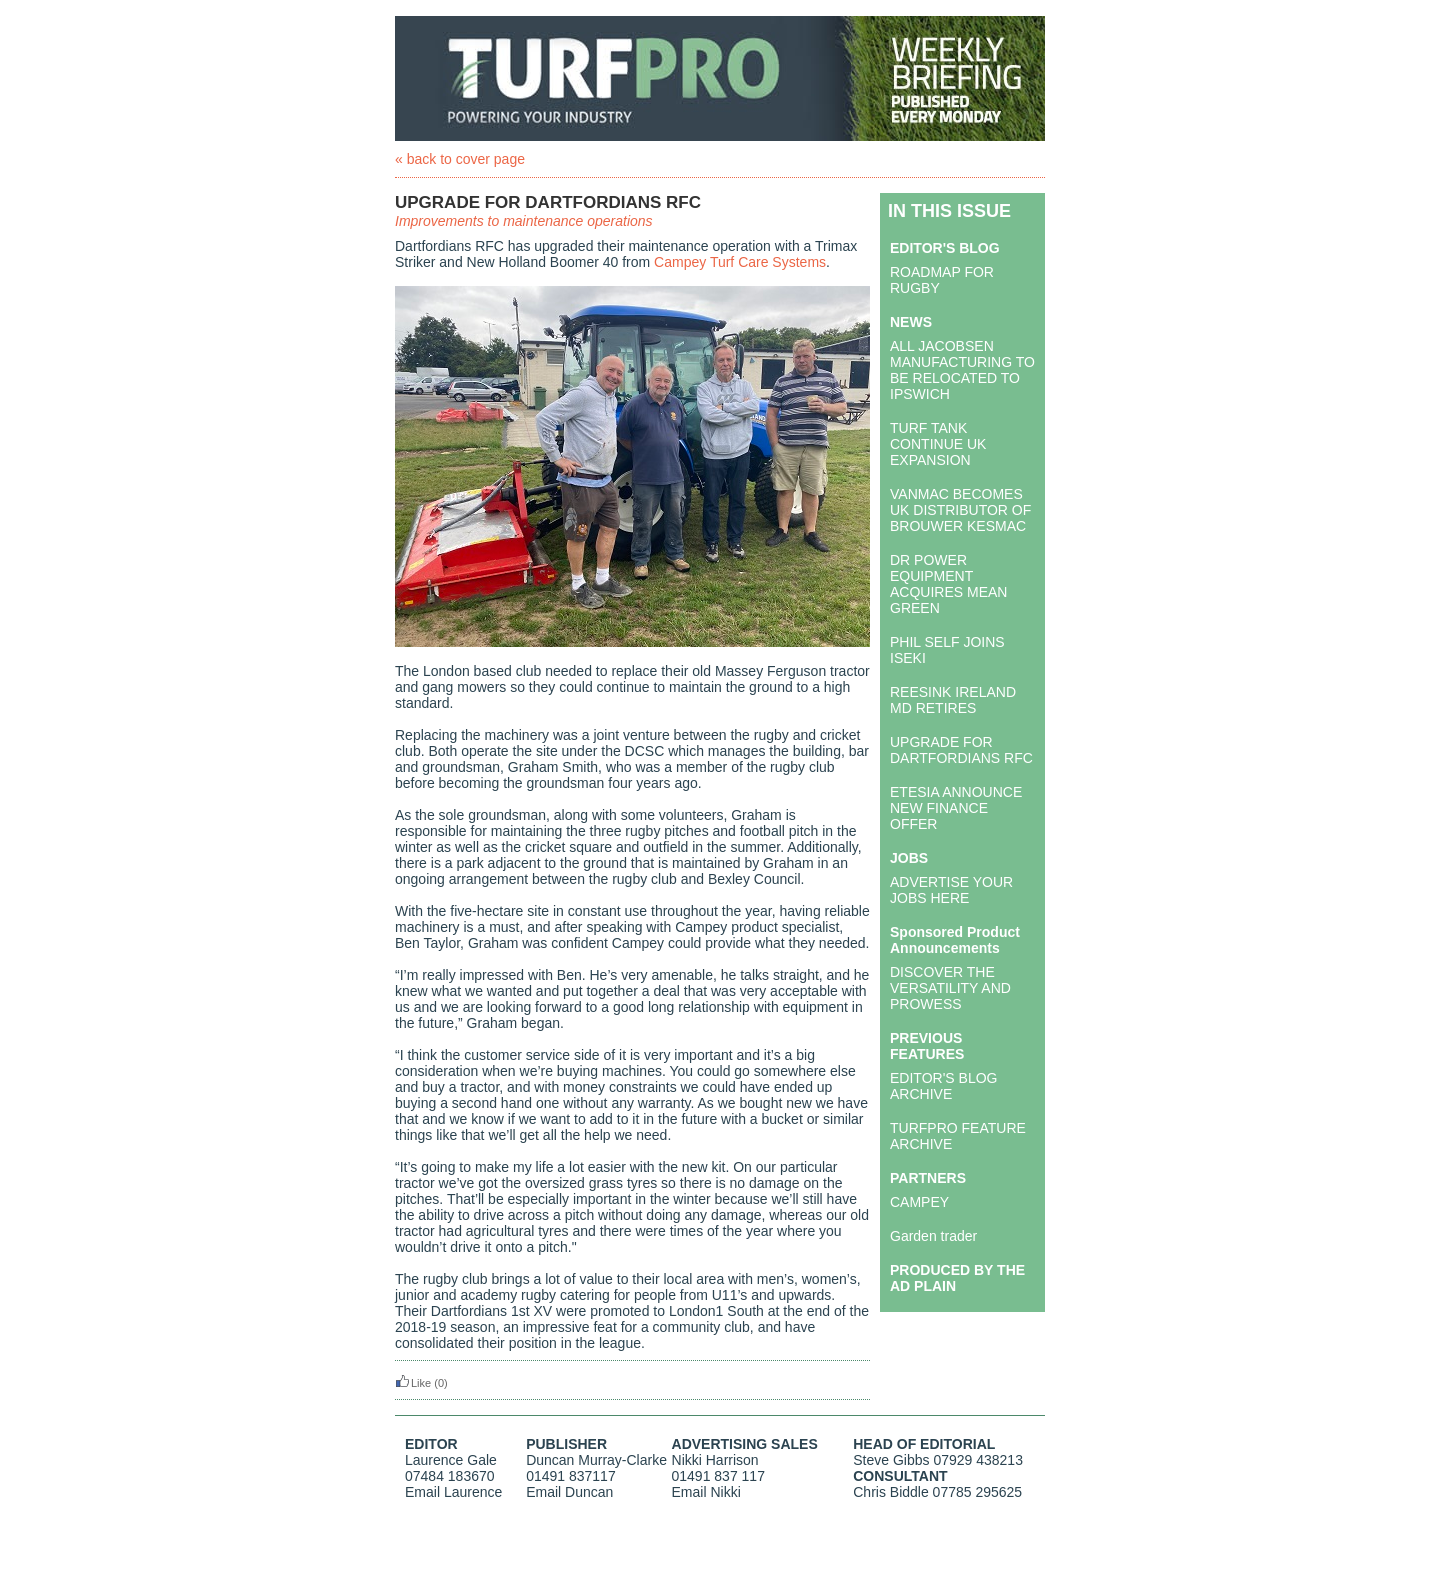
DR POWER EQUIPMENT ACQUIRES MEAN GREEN (948, 584)
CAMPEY (919, 1202)
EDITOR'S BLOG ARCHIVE (943, 1086)
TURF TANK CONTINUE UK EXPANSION (938, 444)
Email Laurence (453, 1492)
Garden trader (933, 1236)
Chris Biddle (890, 1492)
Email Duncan (569, 1492)
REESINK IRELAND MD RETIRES (953, 700)
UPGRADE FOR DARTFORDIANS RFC (961, 750)
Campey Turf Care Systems (740, 262)
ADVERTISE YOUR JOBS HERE (951, 890)
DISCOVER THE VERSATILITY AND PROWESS (950, 988)
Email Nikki (706, 1492)
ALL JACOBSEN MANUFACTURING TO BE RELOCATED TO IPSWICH (962, 370)
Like (413, 1383)
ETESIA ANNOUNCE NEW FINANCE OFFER (956, 808)
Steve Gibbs (891, 1460)
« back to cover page (460, 159)
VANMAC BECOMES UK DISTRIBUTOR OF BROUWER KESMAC (960, 510)
